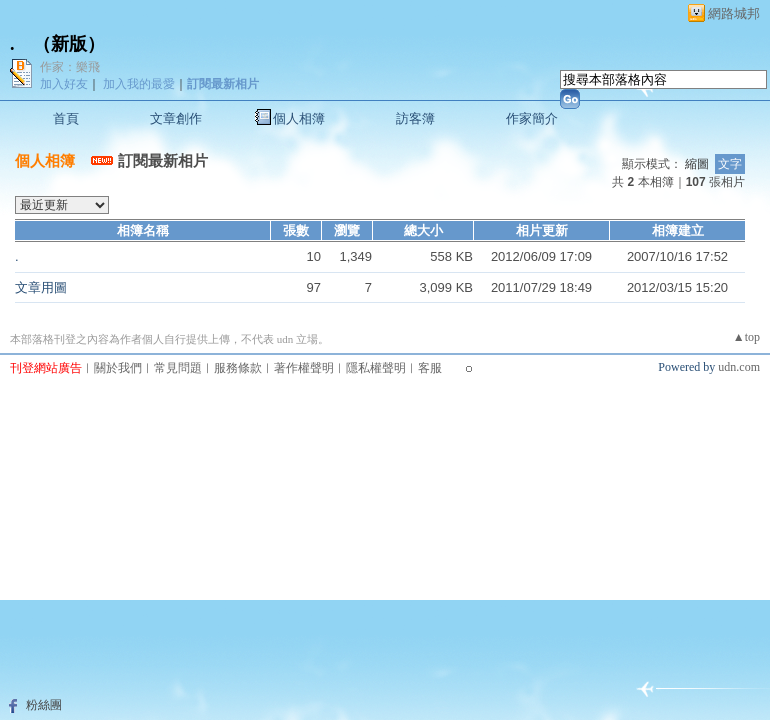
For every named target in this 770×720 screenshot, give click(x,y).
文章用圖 (41, 287)
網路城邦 (734, 13)
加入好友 (64, 84)
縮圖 (697, 164)
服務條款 (238, 368)
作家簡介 (532, 118)
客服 (430, 368)
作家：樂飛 (70, 67)
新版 (69, 44)
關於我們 (118, 368)
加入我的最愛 (139, 84)
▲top (746, 337)
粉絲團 (44, 705)
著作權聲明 (304, 368)
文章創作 (176, 118)
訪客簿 (415, 118)
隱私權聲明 (376, 368)
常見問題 (178, 368)
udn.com (739, 367)
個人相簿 (299, 118)
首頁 (66, 118)
